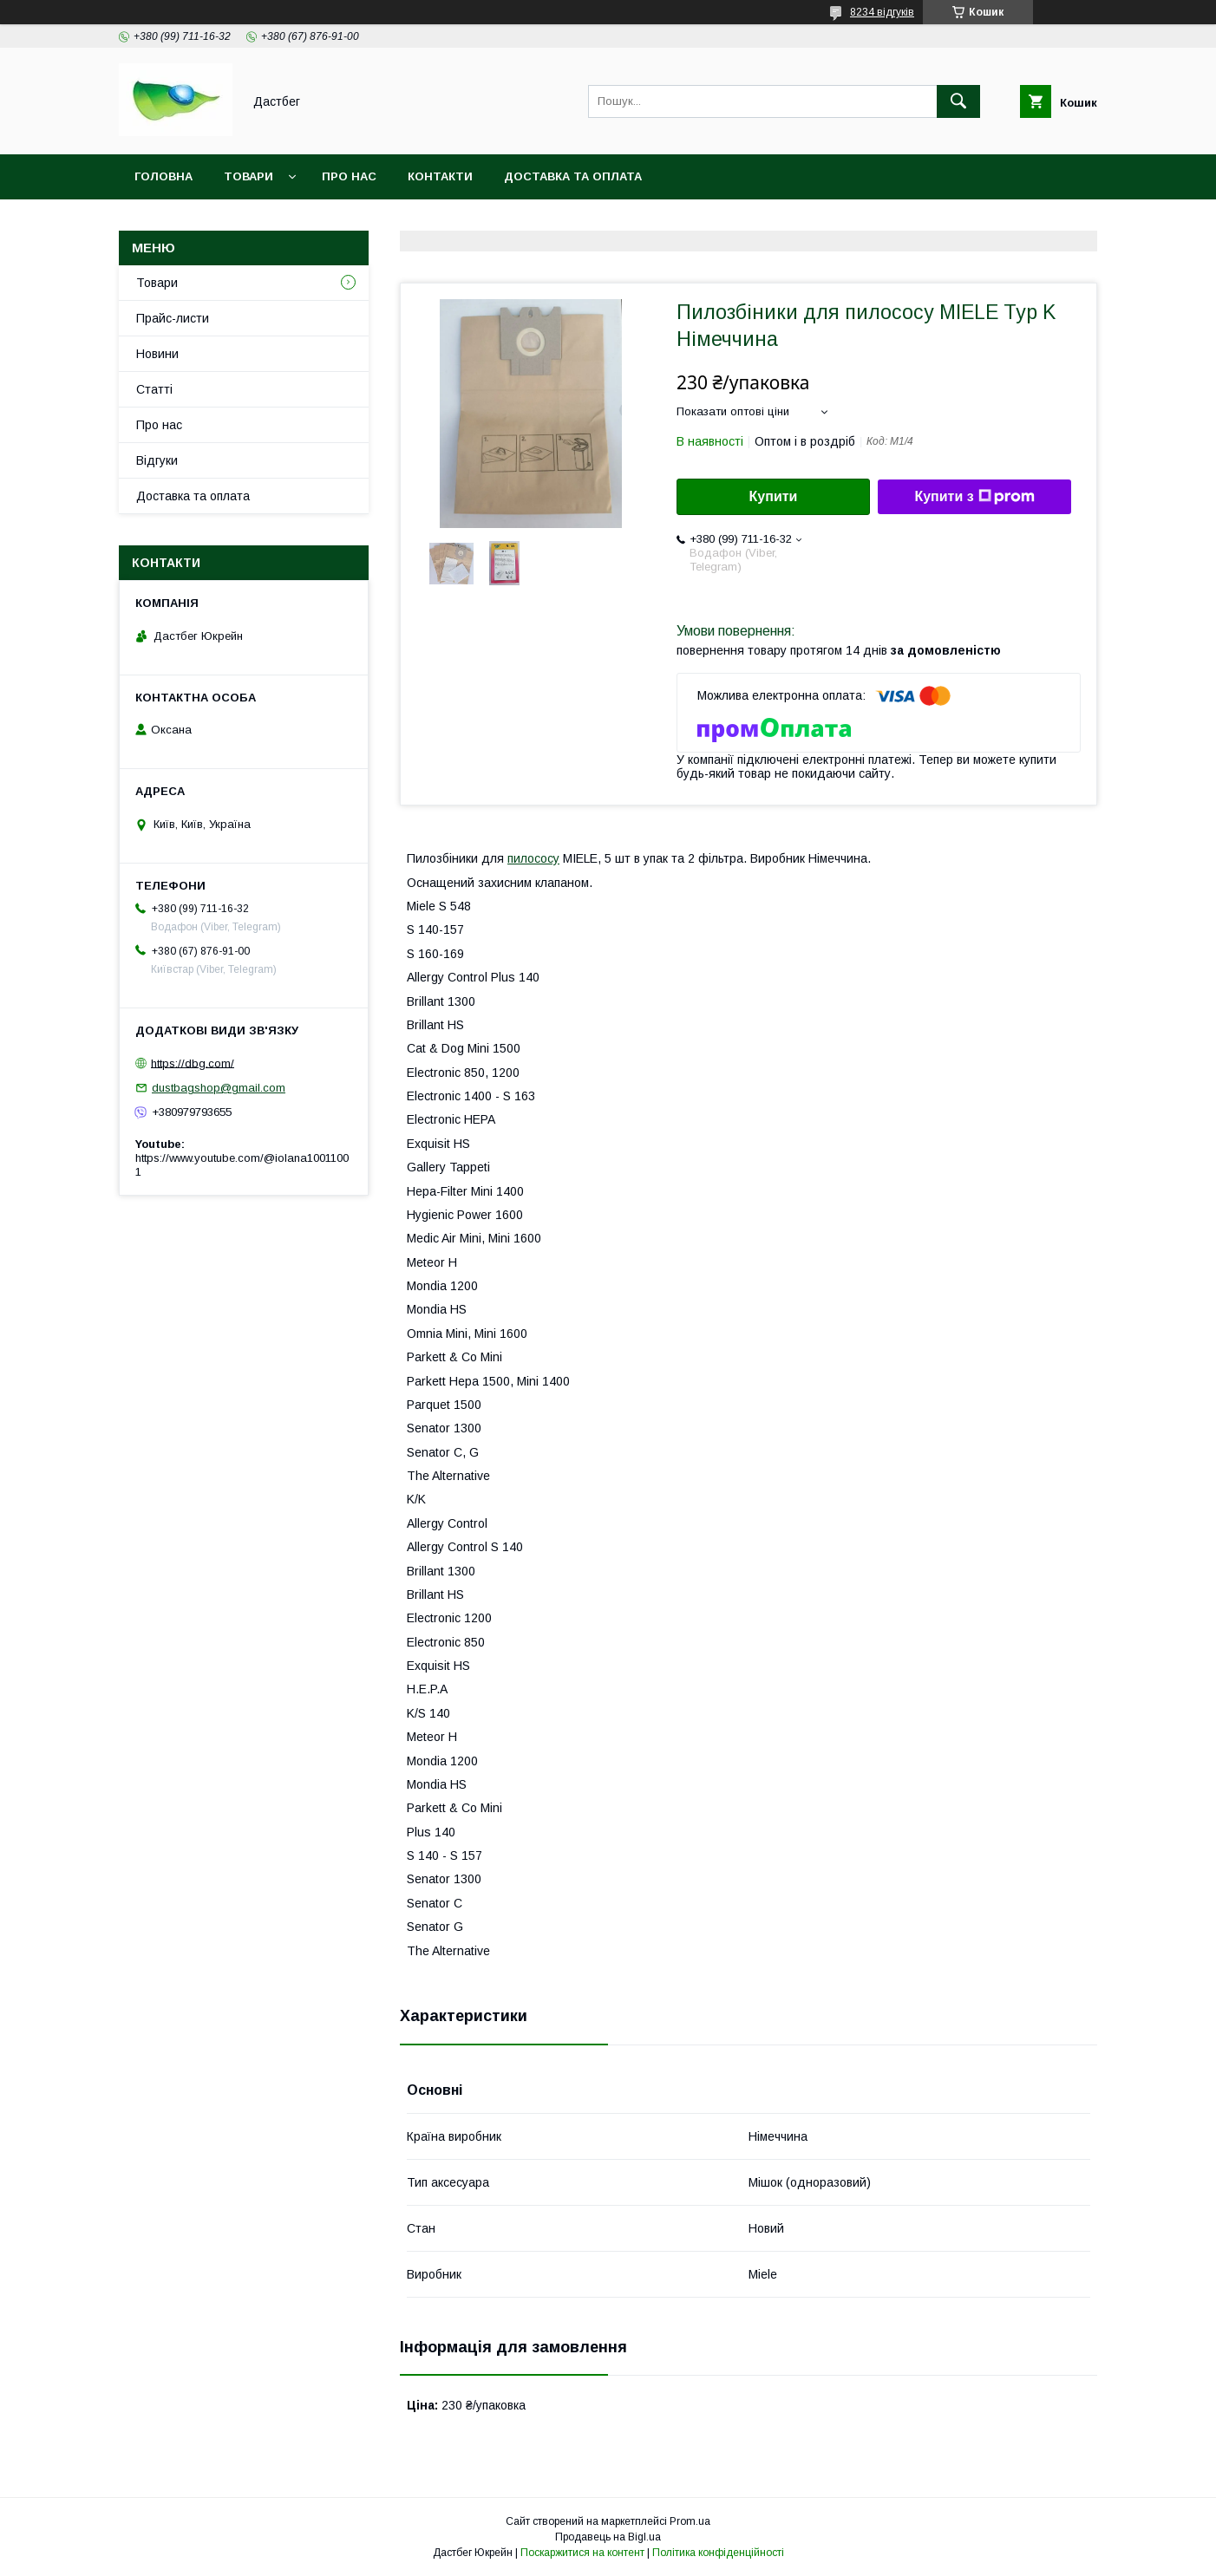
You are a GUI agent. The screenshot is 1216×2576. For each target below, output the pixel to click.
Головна (163, 176)
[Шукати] (958, 101)
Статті (154, 389)
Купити (773, 496)
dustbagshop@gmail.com (218, 1087)
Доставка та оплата (573, 176)
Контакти (440, 176)
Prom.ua (690, 2521)
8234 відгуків (882, 12)
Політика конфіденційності (718, 2553)
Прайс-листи (172, 318)
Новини (157, 354)
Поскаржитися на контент (582, 2553)
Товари (248, 176)
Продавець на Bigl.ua (608, 2537)
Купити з (974, 497)
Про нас (349, 176)
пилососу (533, 858)
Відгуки (157, 460)
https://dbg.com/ (192, 1062)
